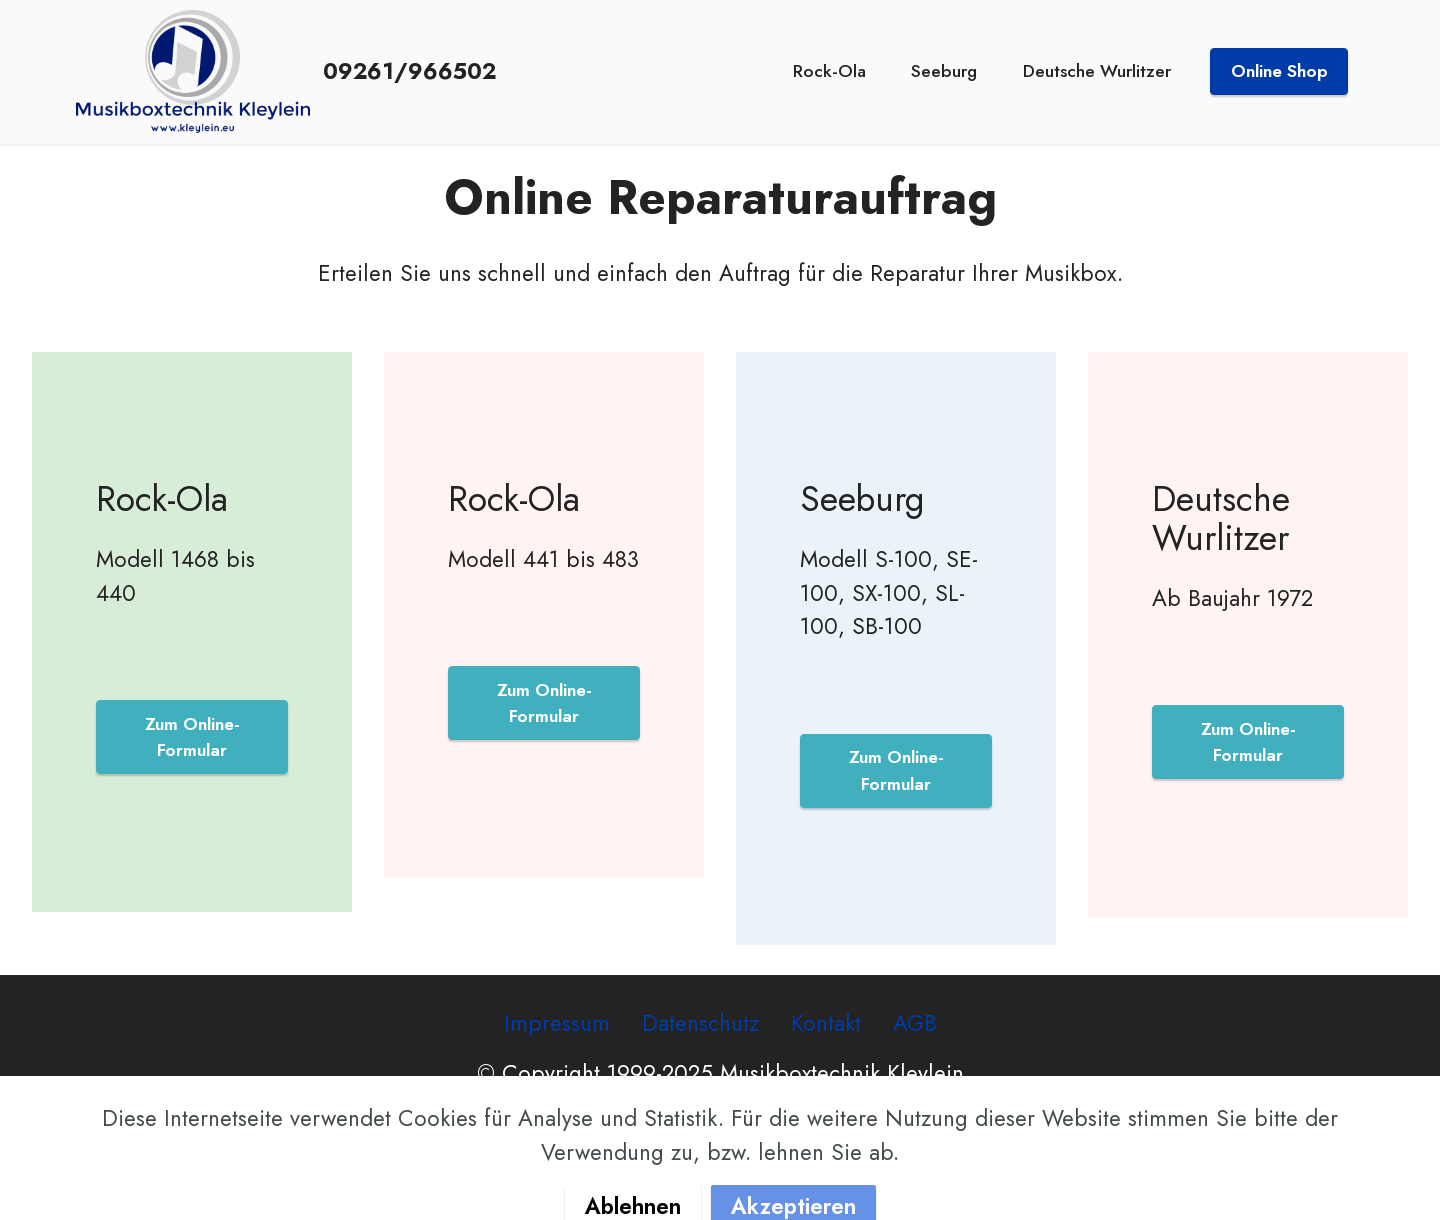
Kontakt (826, 1023)
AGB (915, 1023)
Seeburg (944, 71)
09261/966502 (409, 71)
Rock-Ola (829, 71)
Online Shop (1279, 71)
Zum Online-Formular (192, 737)
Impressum (557, 1023)
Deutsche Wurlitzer (1097, 71)
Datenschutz (700, 1023)
